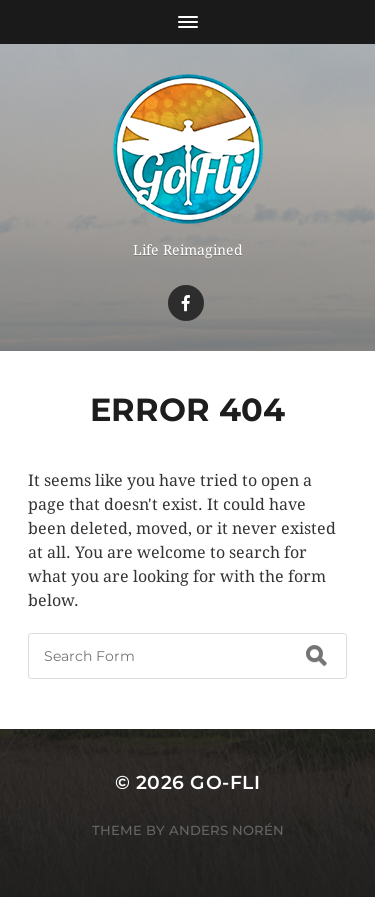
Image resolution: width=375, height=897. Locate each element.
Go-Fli (225, 782)
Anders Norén (226, 830)
